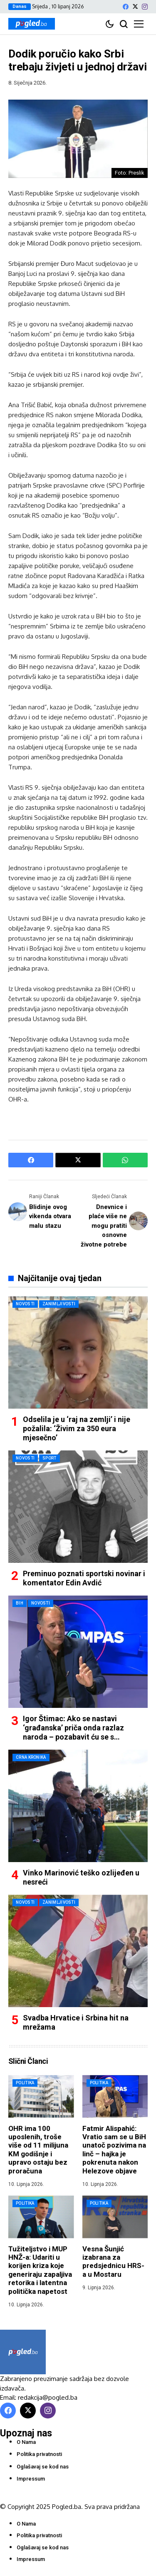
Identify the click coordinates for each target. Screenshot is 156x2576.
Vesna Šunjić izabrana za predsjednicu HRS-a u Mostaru (113, 2261)
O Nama (26, 2442)
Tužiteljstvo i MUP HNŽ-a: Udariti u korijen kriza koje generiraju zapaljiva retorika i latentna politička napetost (40, 2270)
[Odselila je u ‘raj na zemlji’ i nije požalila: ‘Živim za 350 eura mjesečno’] (78, 1352)
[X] (135, 6)
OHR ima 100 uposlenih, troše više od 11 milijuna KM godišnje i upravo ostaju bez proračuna (38, 2149)
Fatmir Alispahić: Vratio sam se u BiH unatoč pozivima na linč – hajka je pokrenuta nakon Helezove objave (114, 2149)
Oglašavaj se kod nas (43, 2466)
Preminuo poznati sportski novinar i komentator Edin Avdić (84, 1578)
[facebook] (126, 7)
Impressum (31, 2479)
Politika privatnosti (39, 2454)
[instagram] (145, 7)
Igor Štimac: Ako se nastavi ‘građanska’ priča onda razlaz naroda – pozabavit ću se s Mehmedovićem (73, 1732)
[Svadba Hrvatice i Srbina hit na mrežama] (78, 1951)
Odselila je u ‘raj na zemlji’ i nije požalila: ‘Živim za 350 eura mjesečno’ (76, 1428)
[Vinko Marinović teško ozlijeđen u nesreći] (78, 1806)
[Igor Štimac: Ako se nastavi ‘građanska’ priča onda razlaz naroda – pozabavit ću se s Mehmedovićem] (78, 1651)
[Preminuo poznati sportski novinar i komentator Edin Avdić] (78, 1506)
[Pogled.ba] (31, 24)
